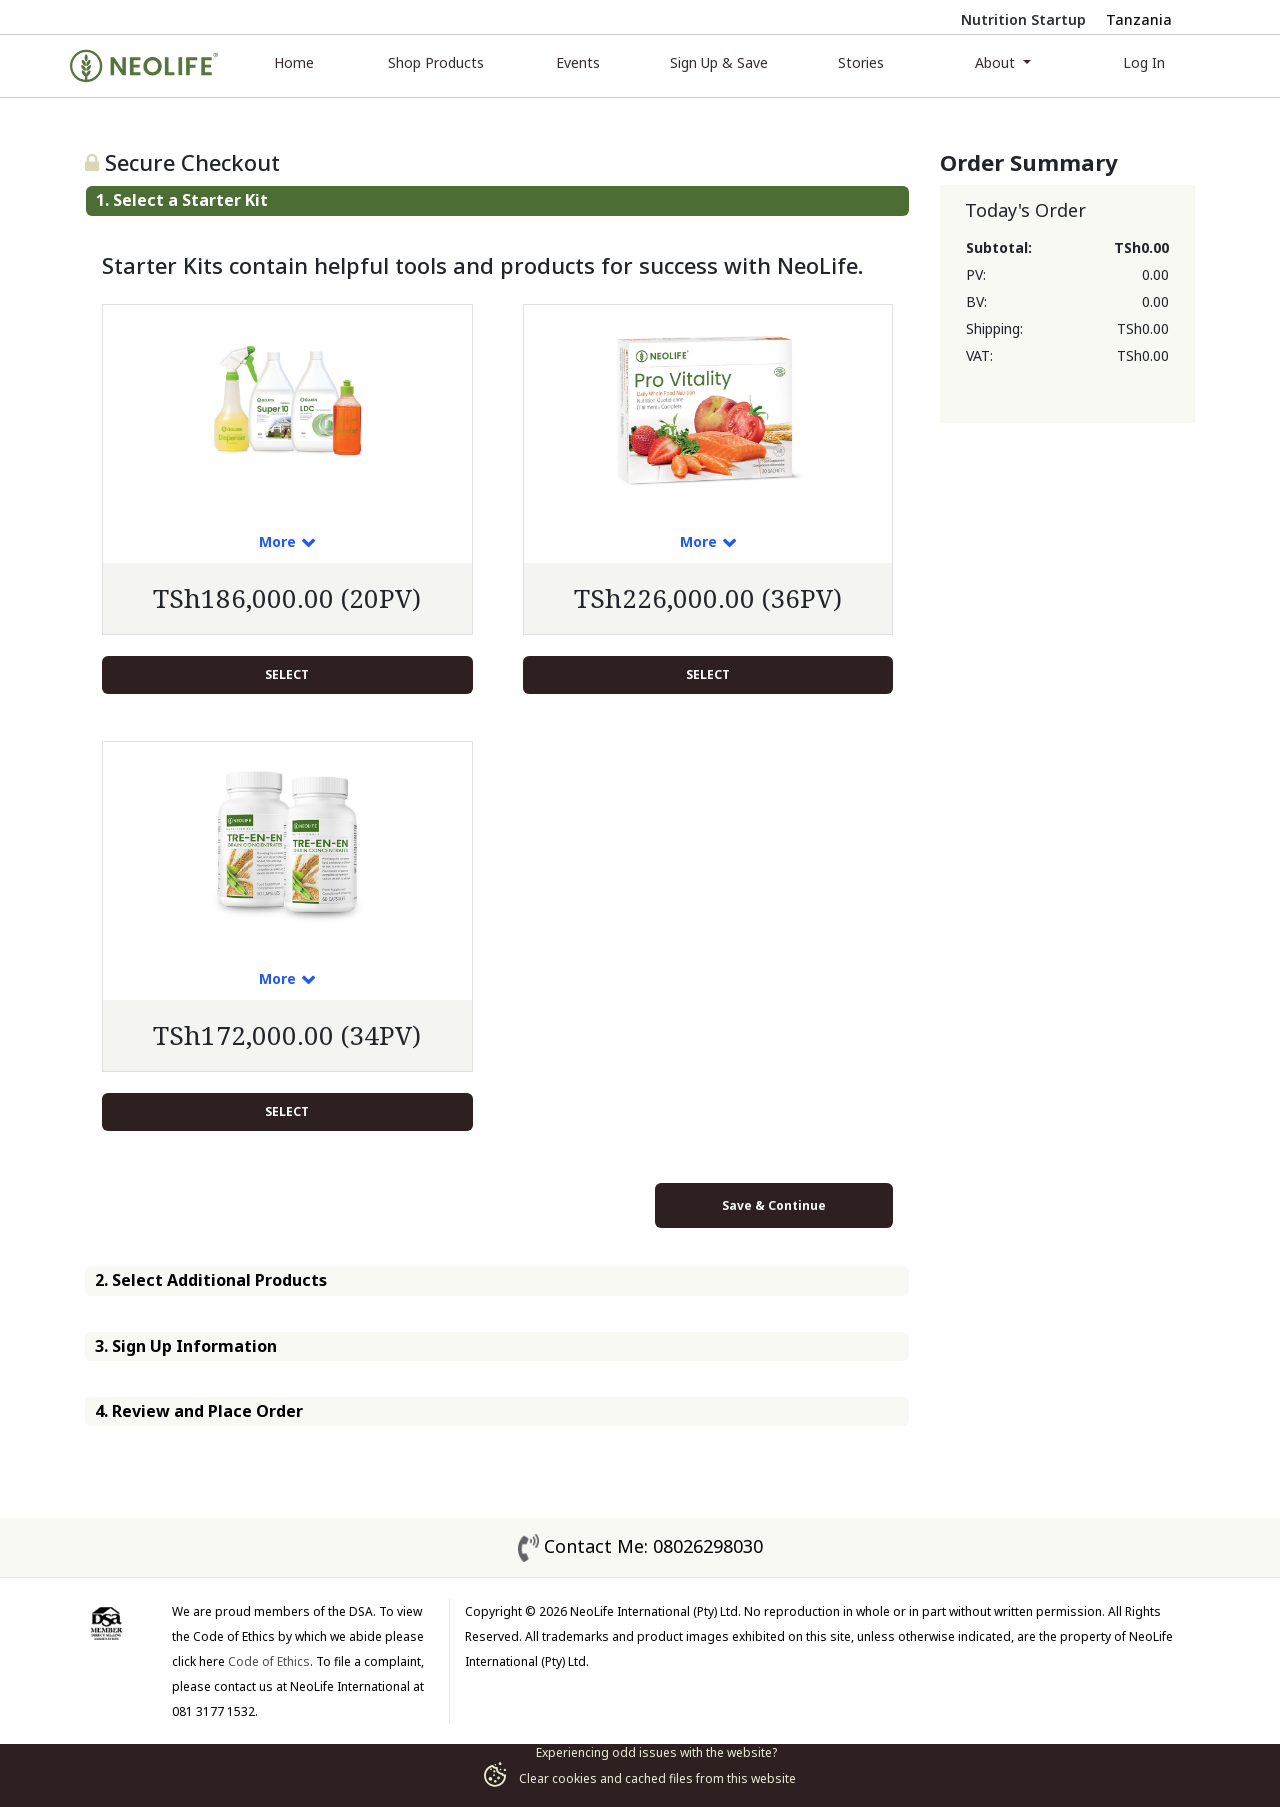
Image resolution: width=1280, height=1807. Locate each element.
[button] (497, 200)
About (997, 62)
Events (578, 62)
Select (287, 674)
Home (294, 62)
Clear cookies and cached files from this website (640, 1778)
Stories (861, 62)
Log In (1144, 62)
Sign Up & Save (719, 62)
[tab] (497, 200)
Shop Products (436, 62)
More (277, 541)
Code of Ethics (269, 1661)
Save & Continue (774, 1205)
